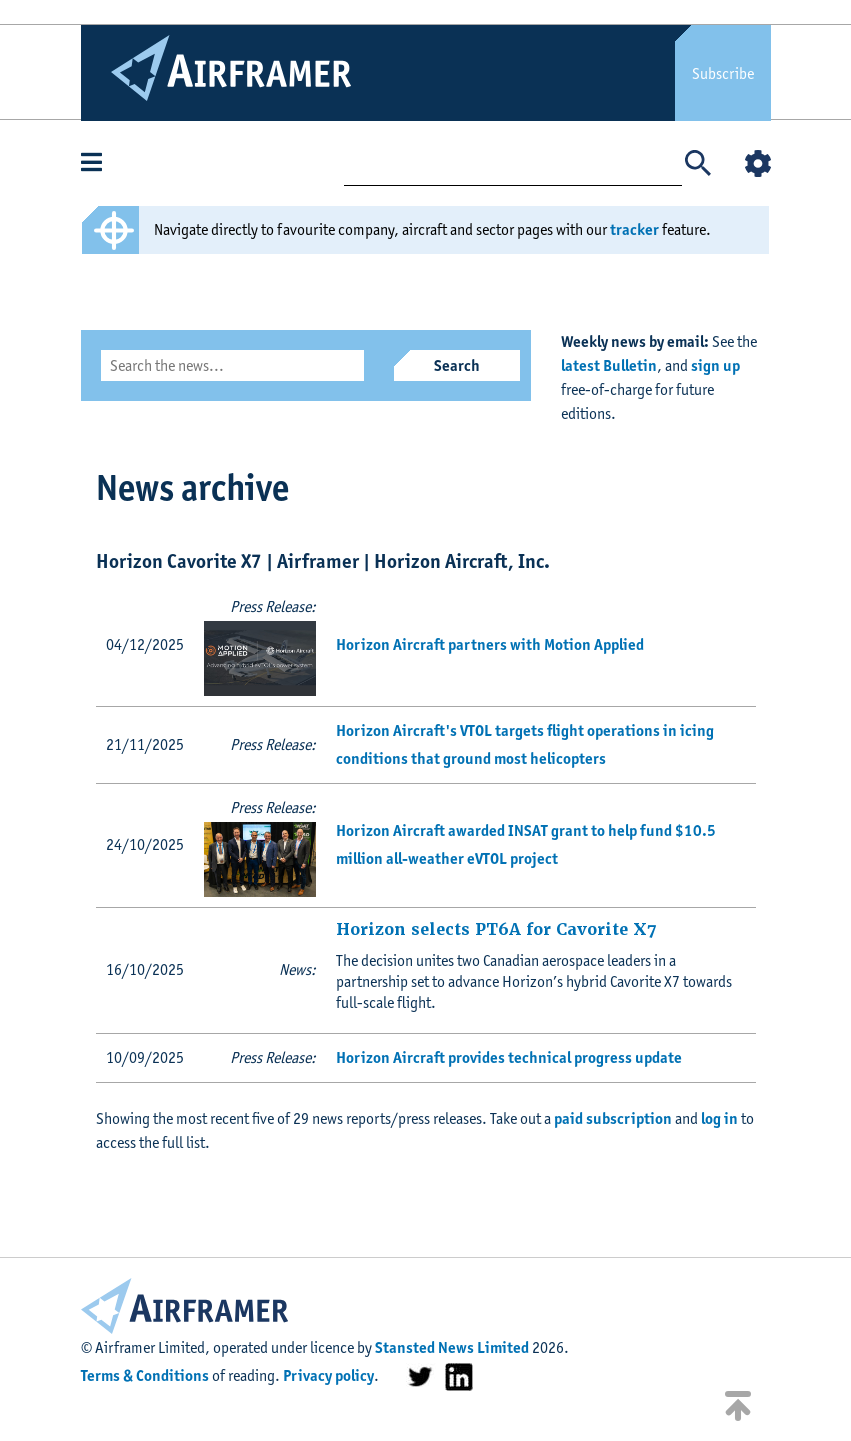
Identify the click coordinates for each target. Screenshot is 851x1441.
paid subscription (613, 1118)
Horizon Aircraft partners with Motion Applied (490, 644)
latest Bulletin (609, 365)
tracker (634, 229)
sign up (715, 365)
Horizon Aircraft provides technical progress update (509, 1057)
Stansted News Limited (452, 1347)
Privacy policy (328, 1375)
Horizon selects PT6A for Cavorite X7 (496, 929)
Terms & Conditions (145, 1375)
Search (457, 365)
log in (719, 1118)
